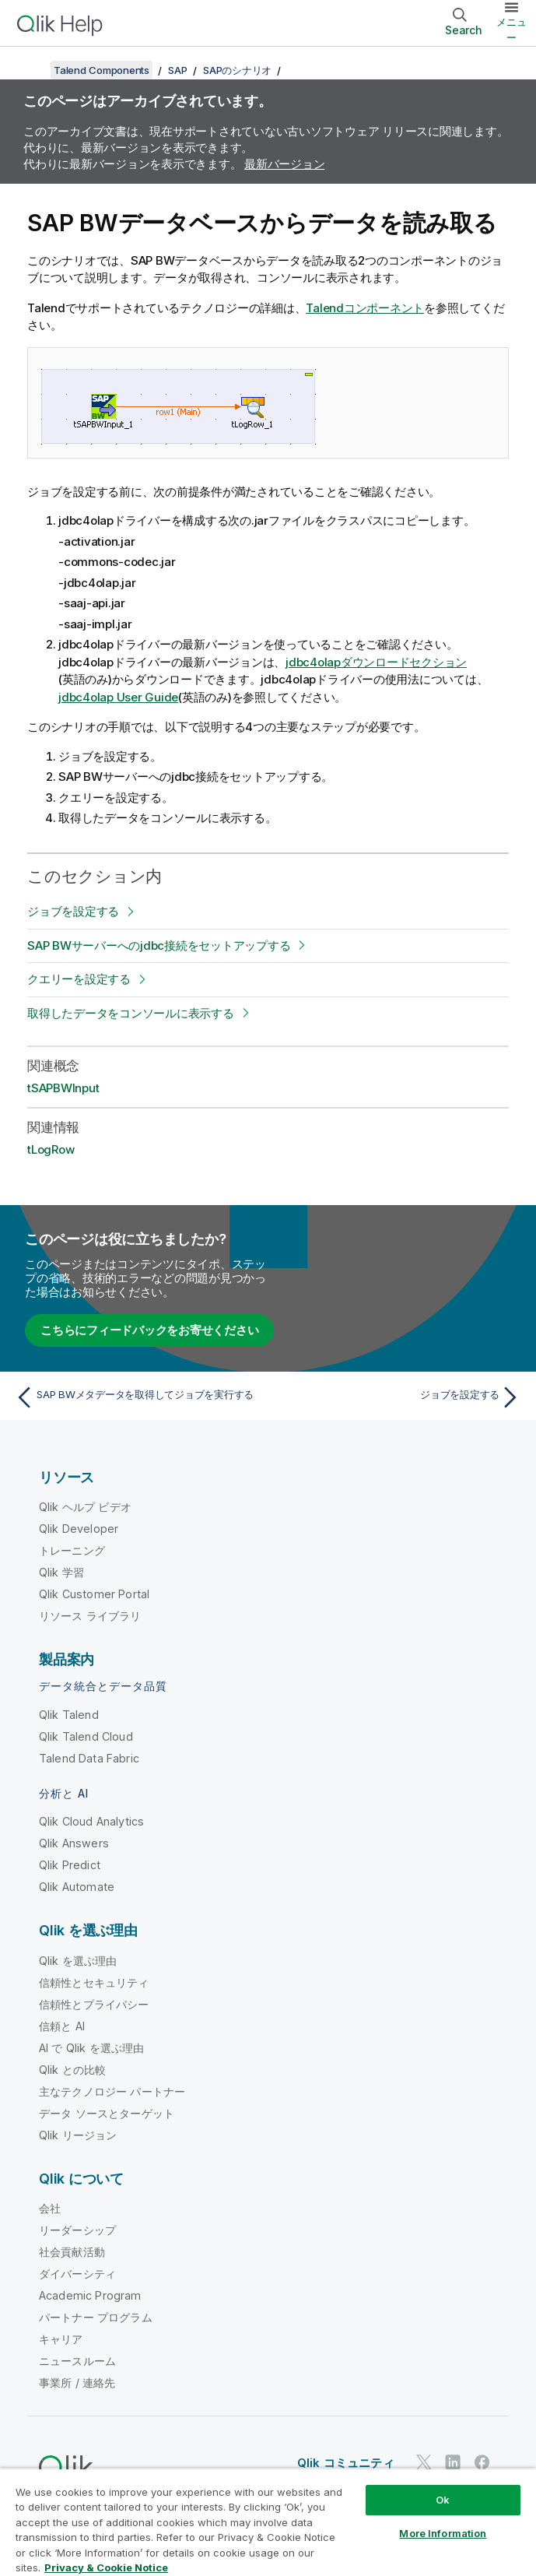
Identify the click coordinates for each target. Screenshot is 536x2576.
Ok (443, 2499)
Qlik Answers (74, 1843)
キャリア (61, 2339)
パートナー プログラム (95, 2317)
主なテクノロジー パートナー (112, 2091)
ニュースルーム (77, 2360)
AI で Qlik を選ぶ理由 (91, 2047)
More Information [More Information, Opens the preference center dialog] (442, 2533)
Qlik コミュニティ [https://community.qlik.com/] (345, 2462)
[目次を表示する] (31, 70)
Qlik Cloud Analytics (91, 1821)
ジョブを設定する (73, 911)
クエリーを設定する (79, 979)
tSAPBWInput (63, 1088)
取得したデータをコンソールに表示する (130, 1013)
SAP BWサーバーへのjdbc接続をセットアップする (158, 945)
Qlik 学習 (61, 1572)
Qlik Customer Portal (94, 1594)
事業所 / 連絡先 (77, 2382)
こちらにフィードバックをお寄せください (149, 1330)
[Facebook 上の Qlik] (482, 2462)
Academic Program (90, 2295)
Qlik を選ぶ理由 (78, 1960)
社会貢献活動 (72, 2251)
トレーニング (72, 1550)
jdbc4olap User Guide (118, 697)
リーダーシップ (77, 2230)
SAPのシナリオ (237, 70)
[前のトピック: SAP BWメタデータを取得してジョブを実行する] (137, 1397)
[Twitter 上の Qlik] (424, 2462)
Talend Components (101, 70)
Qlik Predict (69, 1864)
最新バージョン (284, 163)
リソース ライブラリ (90, 1615)
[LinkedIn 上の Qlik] (452, 2462)
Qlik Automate (76, 1886)
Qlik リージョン (78, 2135)
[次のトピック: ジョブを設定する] (398, 1397)
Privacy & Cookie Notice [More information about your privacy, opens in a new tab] (106, 2567)
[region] (268, 2522)
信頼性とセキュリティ (94, 1982)
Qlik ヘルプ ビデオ (85, 1506)
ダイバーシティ (77, 2273)
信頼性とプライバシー (94, 2004)
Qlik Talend (69, 1714)
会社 (50, 2208)
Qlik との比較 (72, 2069)
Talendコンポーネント (365, 307)
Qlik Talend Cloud (86, 1736)
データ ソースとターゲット (106, 2113)
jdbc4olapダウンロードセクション (376, 662)
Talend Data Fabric (89, 1758)
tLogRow (50, 1149)
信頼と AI (62, 2026)
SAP (177, 70)
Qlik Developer (78, 1528)
